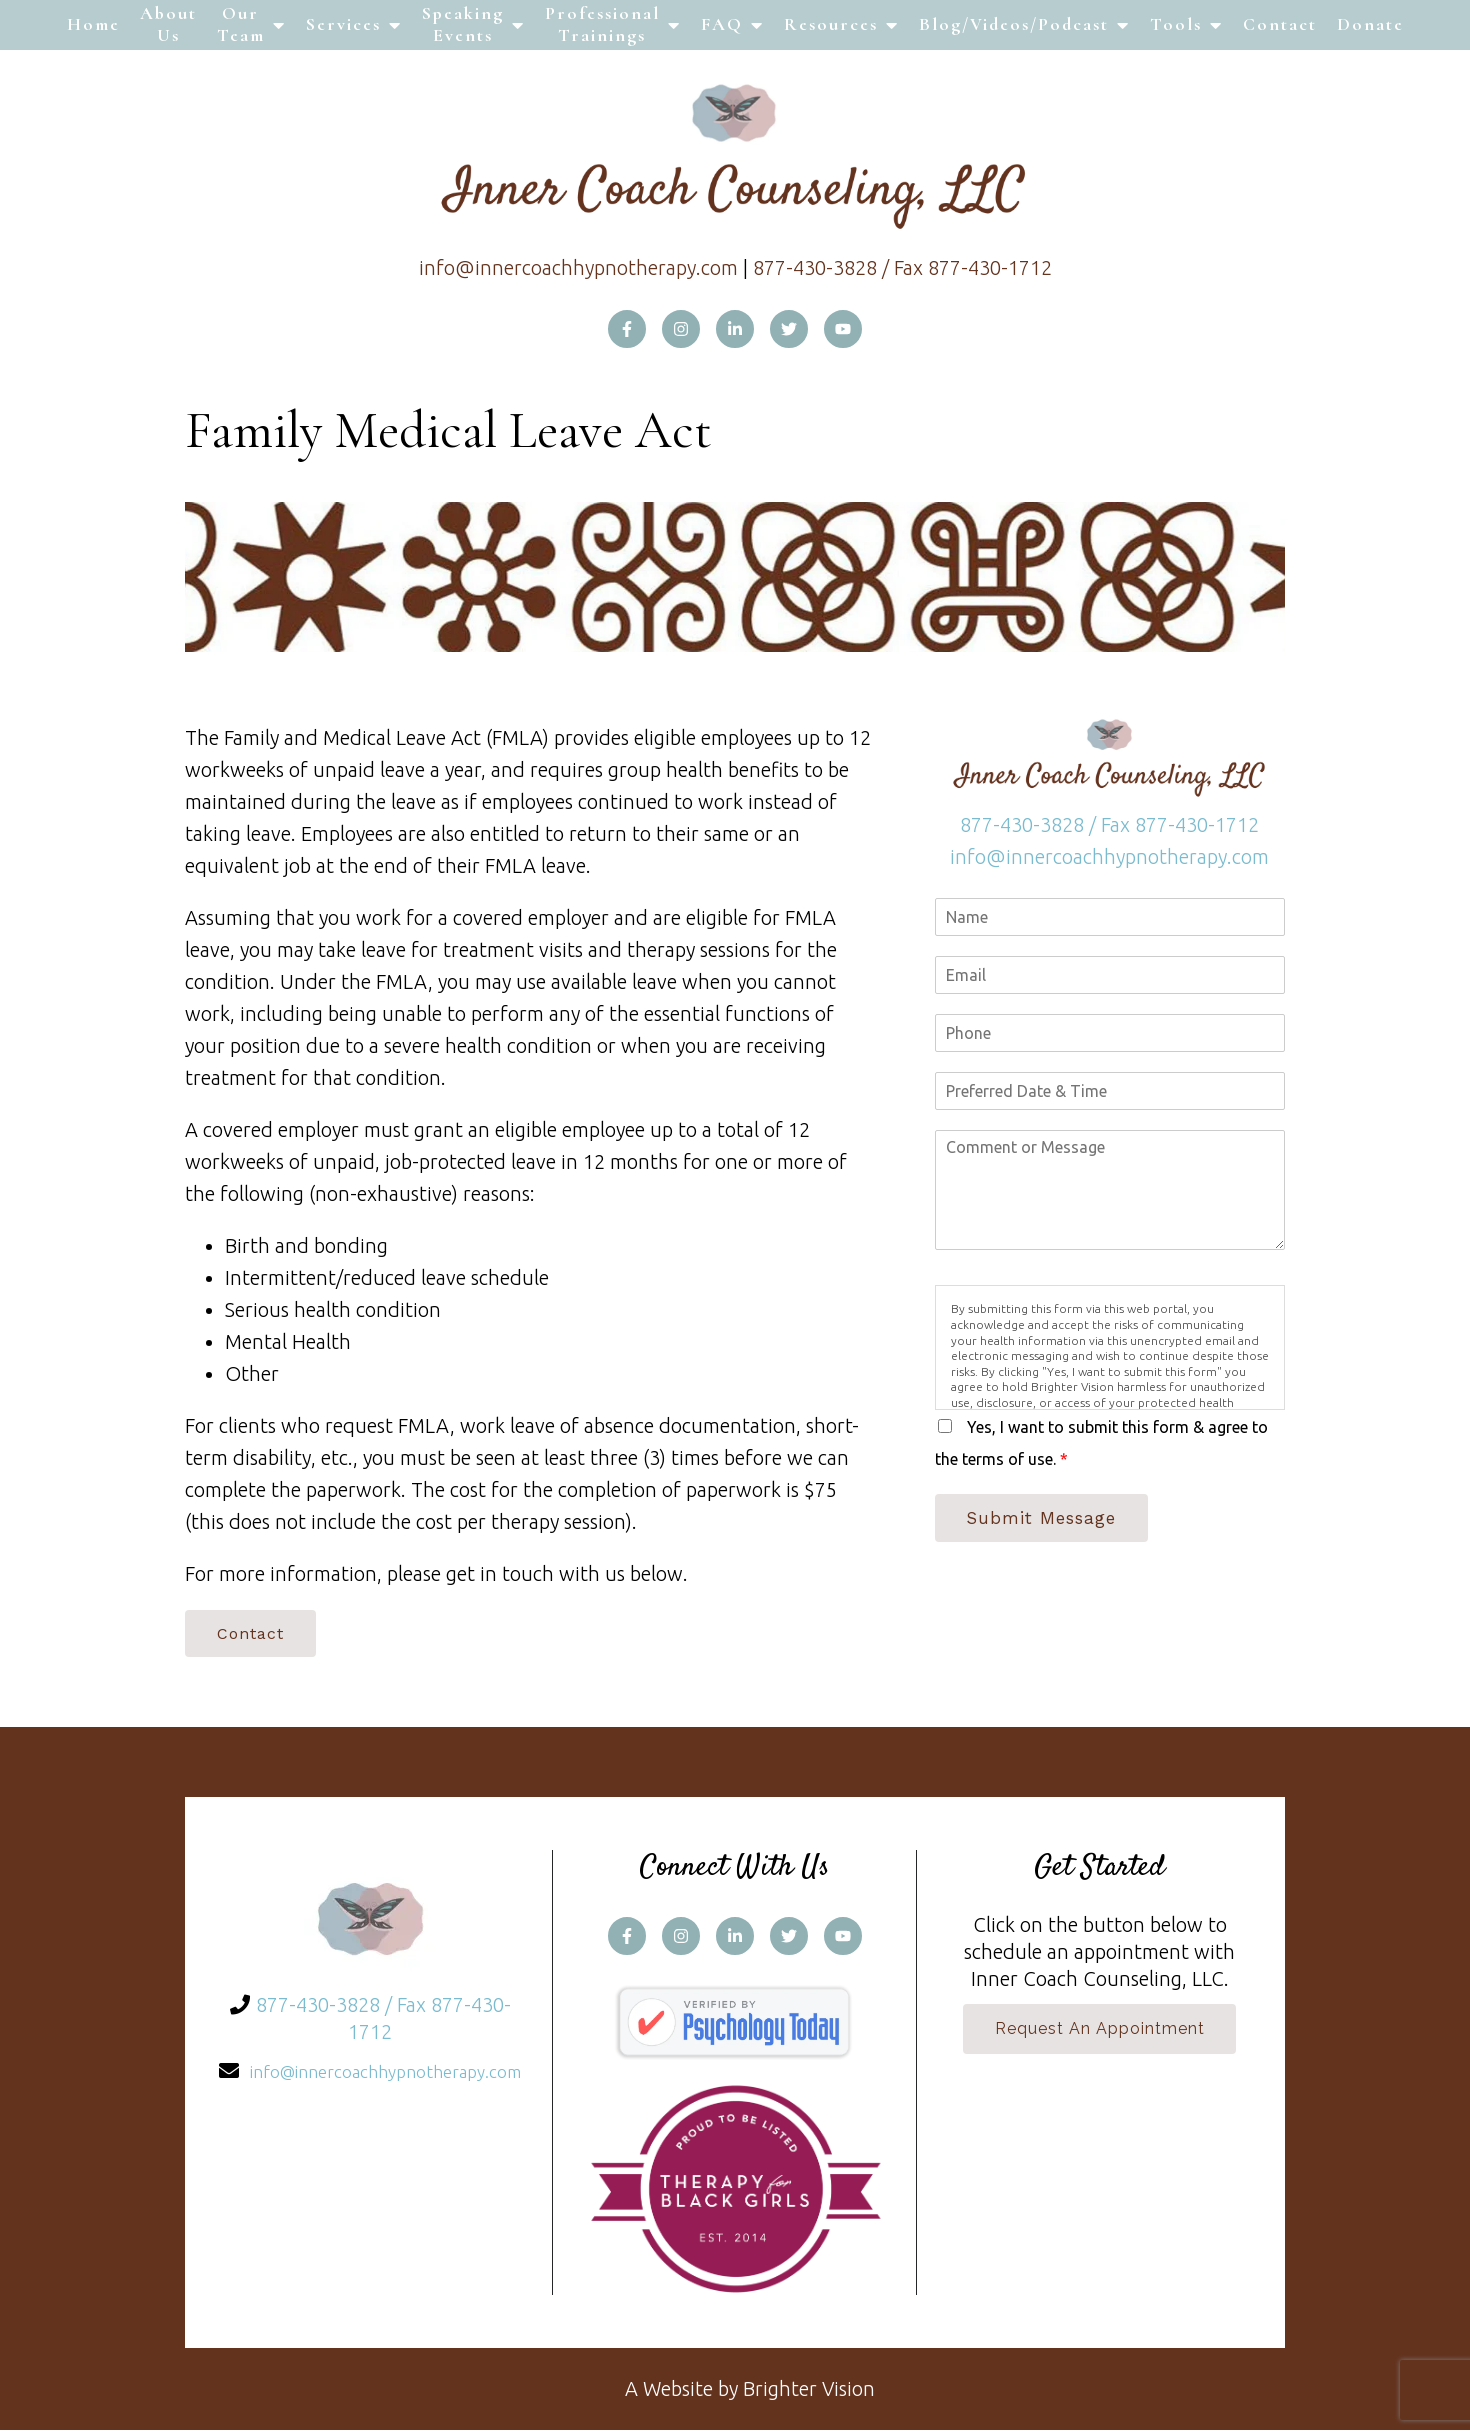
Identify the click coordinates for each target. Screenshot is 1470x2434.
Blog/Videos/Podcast (1014, 24)
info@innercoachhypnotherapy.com (578, 267)
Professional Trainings (602, 24)
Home (93, 24)
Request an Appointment (1100, 2033)
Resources (831, 24)
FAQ (722, 24)
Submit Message (1047, 1519)
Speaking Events (463, 24)
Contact (1280, 24)
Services (343, 24)
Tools (1176, 24)
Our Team (241, 24)
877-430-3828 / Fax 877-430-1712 (902, 267)
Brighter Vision (809, 2392)
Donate (1370, 24)
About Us (168, 24)
